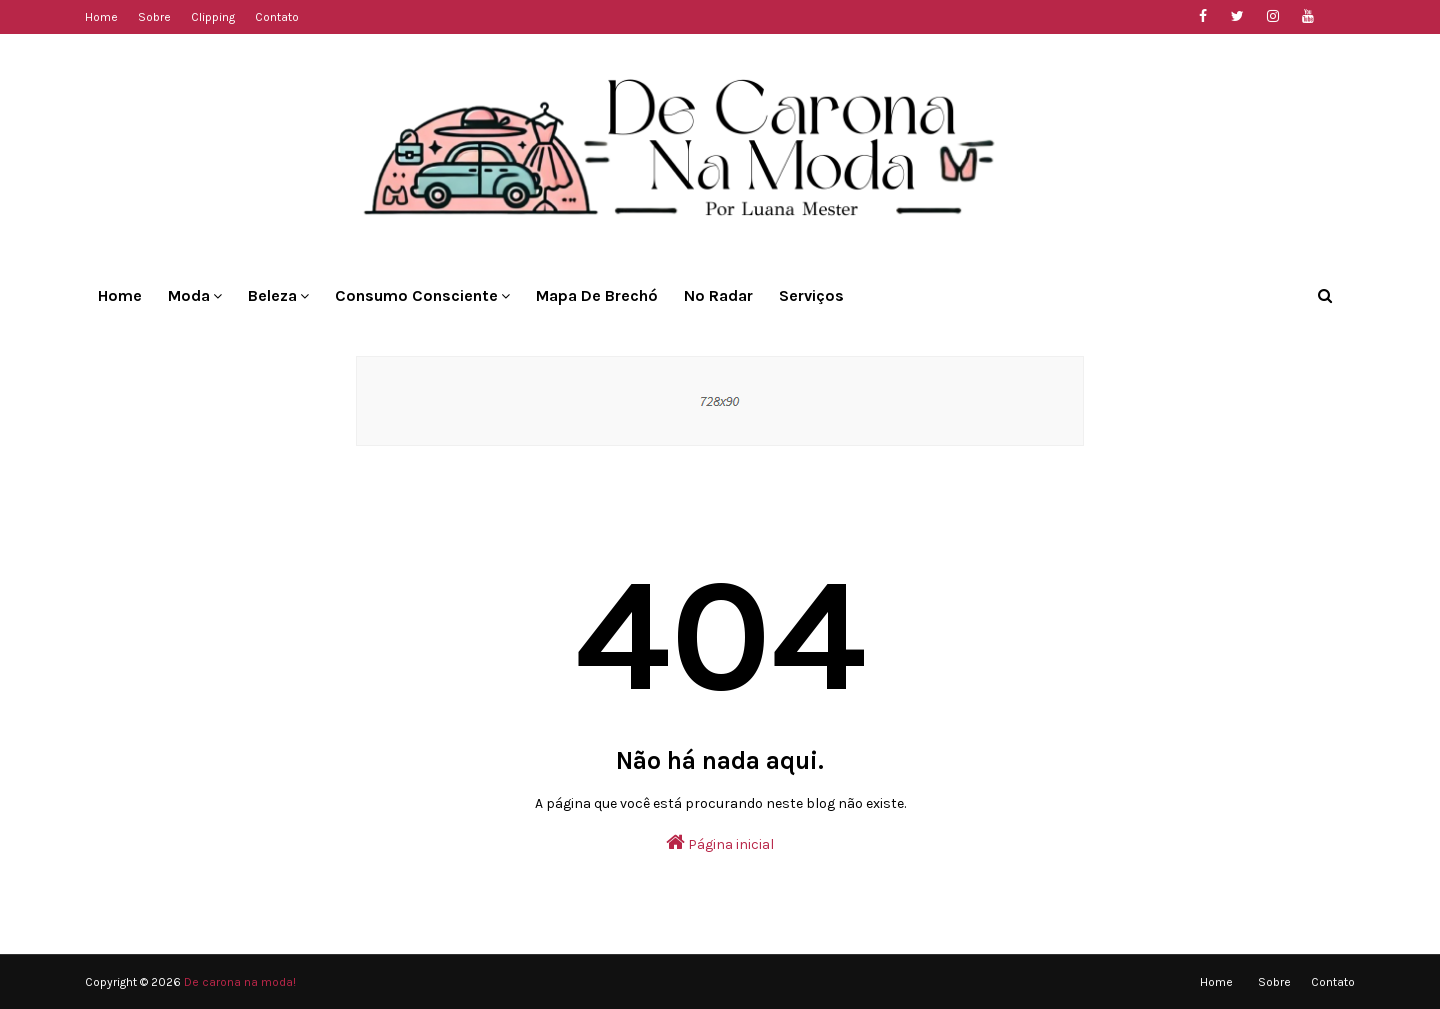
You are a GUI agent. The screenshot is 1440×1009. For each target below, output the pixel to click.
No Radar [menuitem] (718, 295)
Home (101, 17)
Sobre (154, 17)
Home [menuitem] (120, 295)
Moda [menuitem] (189, 295)
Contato (277, 17)
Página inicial (720, 842)
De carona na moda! (240, 982)
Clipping (213, 17)
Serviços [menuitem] (811, 295)
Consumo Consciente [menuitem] (416, 295)
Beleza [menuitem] (272, 295)
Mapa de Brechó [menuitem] (597, 295)
